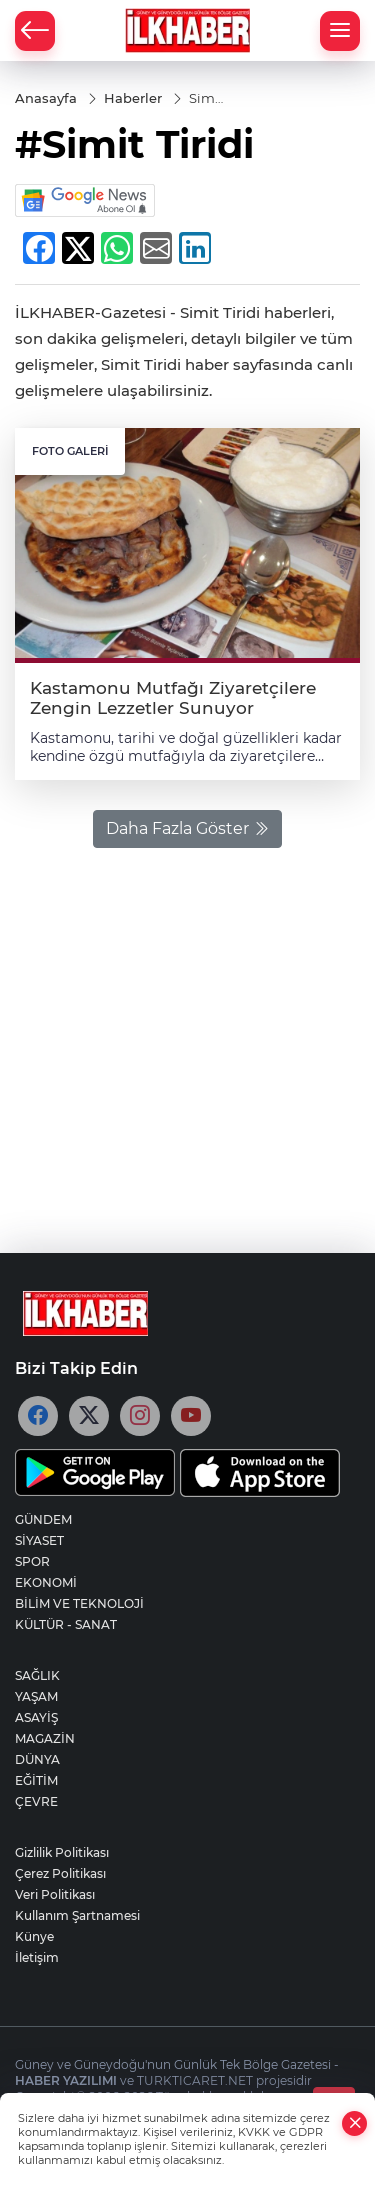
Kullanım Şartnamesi (77, 1915)
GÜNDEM (43, 1519)
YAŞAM (36, 1696)
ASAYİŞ (36, 1717)
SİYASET (39, 1540)
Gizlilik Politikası (62, 1852)
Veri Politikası (55, 1894)
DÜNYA (37, 1759)
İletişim (37, 1957)
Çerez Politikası (60, 1873)
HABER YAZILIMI (66, 2080)
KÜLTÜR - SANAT (66, 1624)
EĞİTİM (36, 1780)
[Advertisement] (187, 1040)
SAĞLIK (37, 1675)
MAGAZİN (45, 1738)
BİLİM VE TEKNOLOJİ (79, 1603)
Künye (34, 1936)
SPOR (32, 1561)
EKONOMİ (46, 1582)
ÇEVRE (36, 1801)
